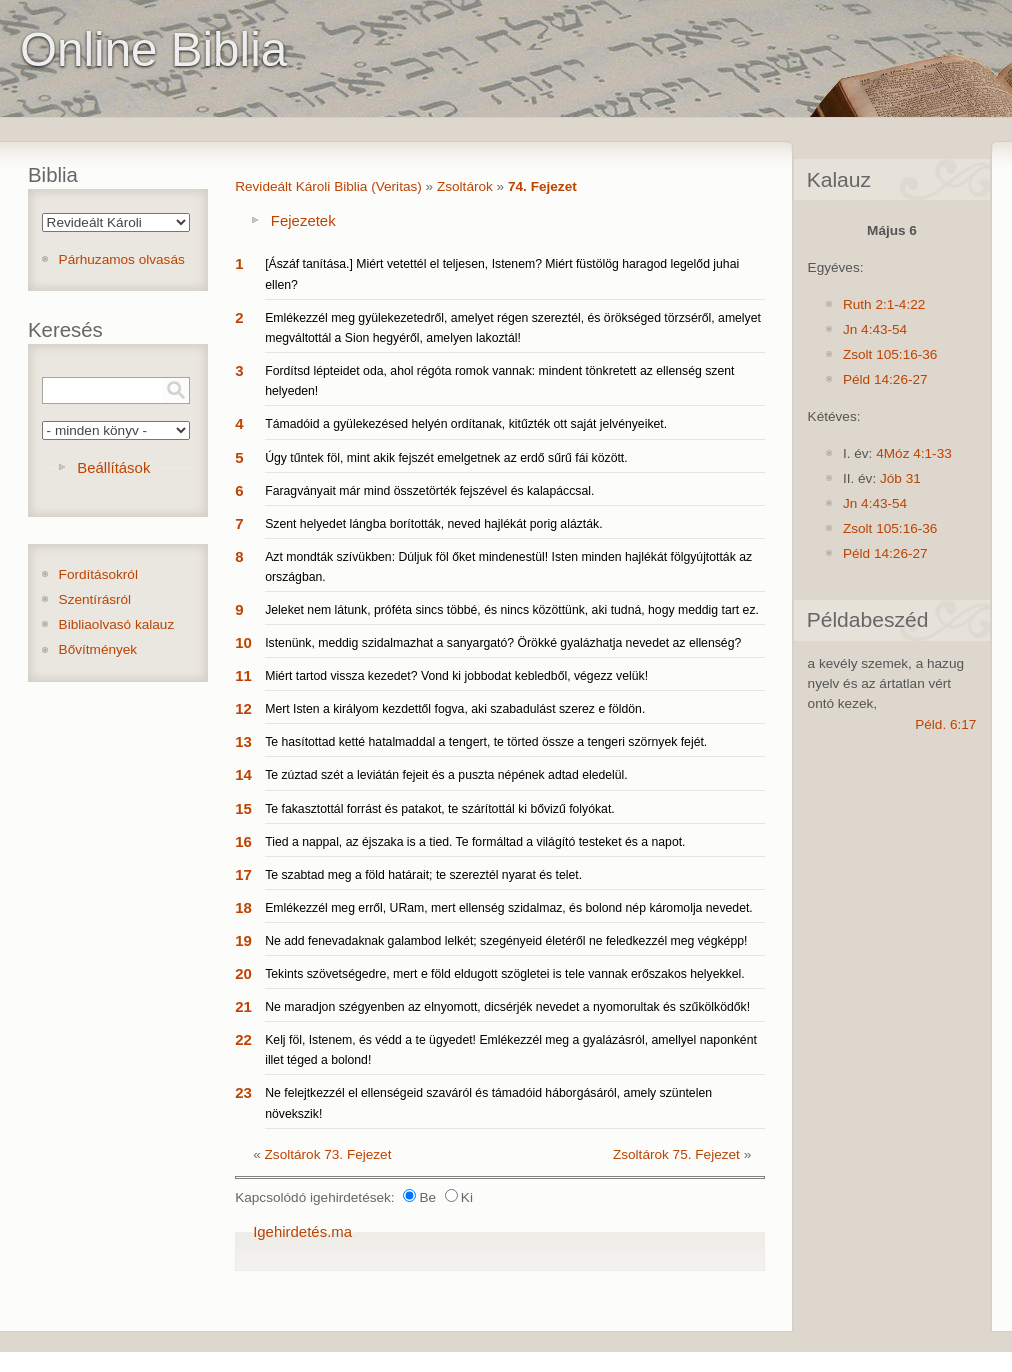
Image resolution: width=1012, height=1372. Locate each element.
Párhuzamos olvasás (122, 259)
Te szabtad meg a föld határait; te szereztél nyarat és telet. (423, 875)
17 (243, 874)
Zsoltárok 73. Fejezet (328, 1154)
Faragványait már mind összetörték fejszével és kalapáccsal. (429, 491)
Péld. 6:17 (945, 724)
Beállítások (113, 467)
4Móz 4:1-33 (914, 453)
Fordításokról (98, 574)
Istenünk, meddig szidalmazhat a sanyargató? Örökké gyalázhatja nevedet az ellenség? (503, 643)
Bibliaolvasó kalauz (117, 624)
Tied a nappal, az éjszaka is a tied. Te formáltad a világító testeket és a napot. (475, 842)
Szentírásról (95, 599)
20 (243, 973)
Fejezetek (303, 220)
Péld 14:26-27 (885, 379)
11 (243, 675)
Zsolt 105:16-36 (890, 354)
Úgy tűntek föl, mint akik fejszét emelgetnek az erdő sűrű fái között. (446, 458)
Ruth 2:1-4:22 (884, 304)
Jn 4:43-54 (875, 329)
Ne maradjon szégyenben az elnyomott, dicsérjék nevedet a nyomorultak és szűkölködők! (507, 1007)
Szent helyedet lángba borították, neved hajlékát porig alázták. (433, 524)
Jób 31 (900, 478)
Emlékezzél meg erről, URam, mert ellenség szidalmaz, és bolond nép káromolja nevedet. (509, 908)
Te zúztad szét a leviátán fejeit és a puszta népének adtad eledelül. (446, 775)
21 (243, 1006)
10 (243, 642)
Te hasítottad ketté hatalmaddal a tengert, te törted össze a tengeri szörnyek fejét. (486, 742)
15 (243, 808)
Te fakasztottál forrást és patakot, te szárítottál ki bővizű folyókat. (440, 809)
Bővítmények (98, 649)
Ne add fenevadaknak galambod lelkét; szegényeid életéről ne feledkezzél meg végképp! (506, 941)
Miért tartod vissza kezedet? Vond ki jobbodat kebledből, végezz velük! (456, 676)
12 (243, 708)
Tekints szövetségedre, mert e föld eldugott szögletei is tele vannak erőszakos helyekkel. (504, 974)
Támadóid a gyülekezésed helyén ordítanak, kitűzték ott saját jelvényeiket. (466, 424)
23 (243, 1092)
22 (243, 1039)
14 (243, 774)
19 (243, 940)
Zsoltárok (465, 186)
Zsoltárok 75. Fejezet (676, 1154)
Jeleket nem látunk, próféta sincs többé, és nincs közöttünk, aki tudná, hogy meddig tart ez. (512, 610)
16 (243, 841)
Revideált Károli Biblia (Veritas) (328, 186)
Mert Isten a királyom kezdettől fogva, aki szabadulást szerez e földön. (455, 709)
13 (243, 741)
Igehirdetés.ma (302, 1231)
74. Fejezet (542, 186)
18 (243, 907)
